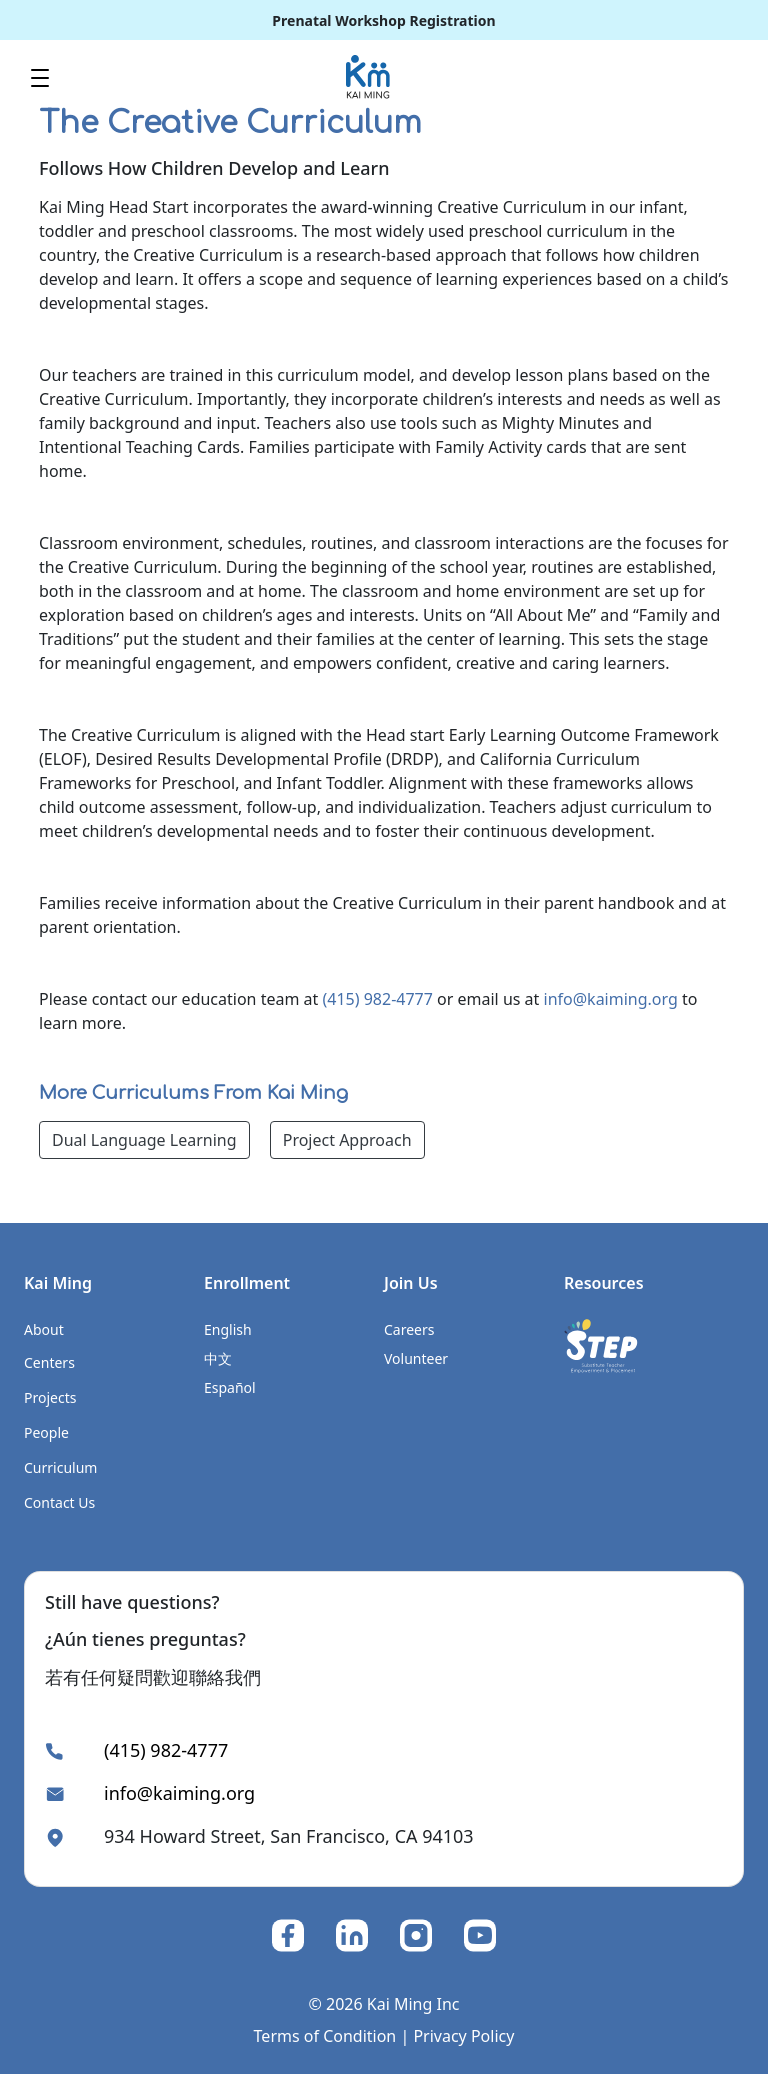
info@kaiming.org (611, 999)
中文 (218, 1358)
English (228, 1329)
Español (230, 1387)
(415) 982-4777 (377, 999)
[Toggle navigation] (40, 76)
